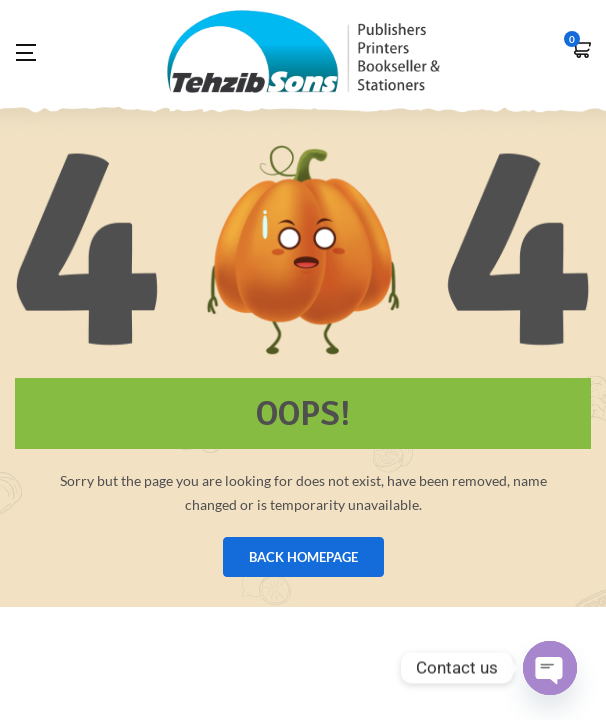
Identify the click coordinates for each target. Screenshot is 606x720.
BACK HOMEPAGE (303, 557)
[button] (581, 51)
